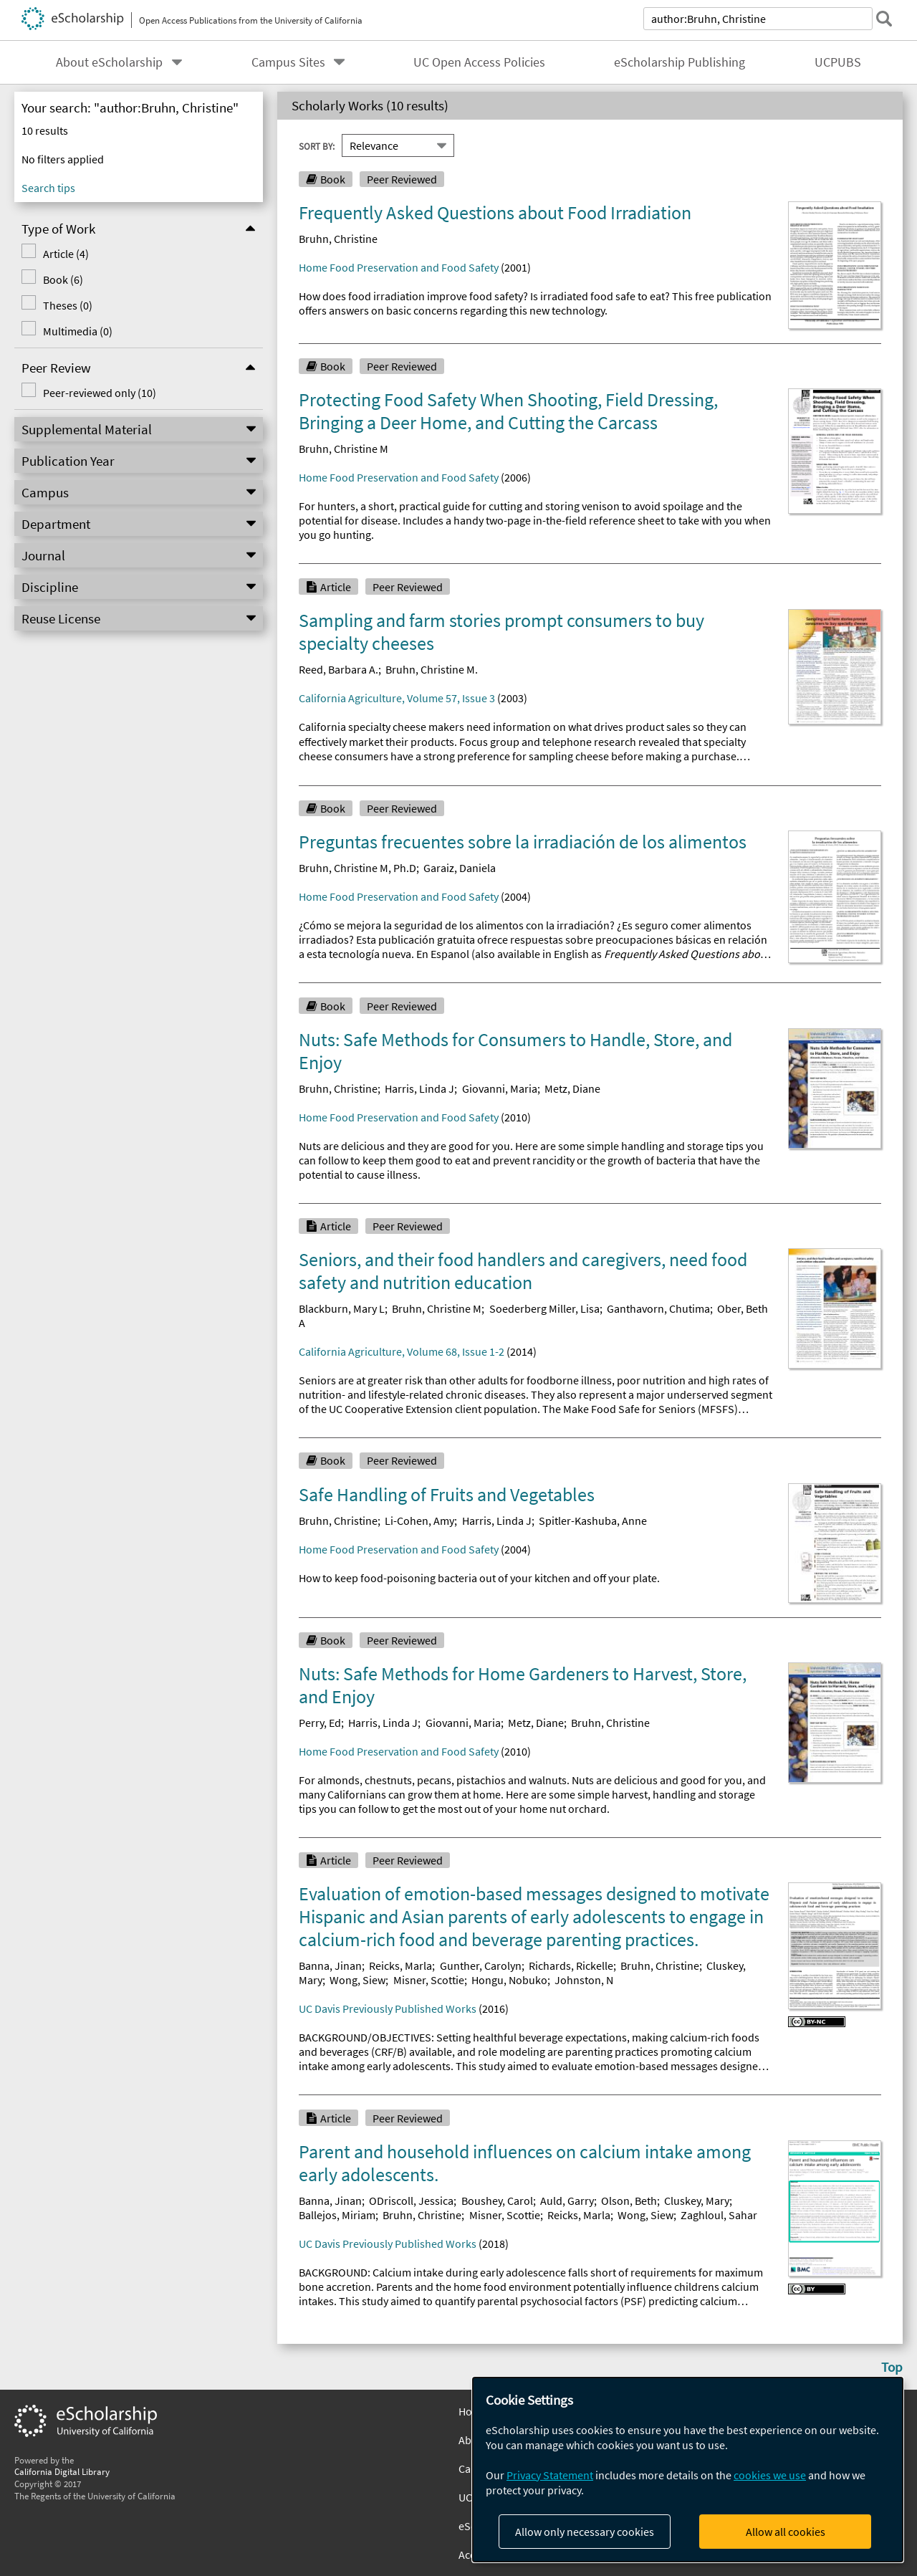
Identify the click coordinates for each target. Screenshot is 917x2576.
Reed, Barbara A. (338, 669)
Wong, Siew (357, 1980)
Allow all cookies (785, 2531)
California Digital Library (62, 2471)
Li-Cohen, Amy (419, 1520)
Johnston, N (583, 1980)
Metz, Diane (572, 1088)
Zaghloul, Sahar (719, 2215)
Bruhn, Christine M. (431, 669)
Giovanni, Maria (499, 1088)
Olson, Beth (629, 2200)
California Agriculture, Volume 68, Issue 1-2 (401, 1351)
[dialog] (688, 2470)
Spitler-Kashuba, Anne (593, 1520)
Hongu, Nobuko (509, 1980)
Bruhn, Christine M (343, 448)
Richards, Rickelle (571, 1965)
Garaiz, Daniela (459, 868)
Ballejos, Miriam (337, 2215)
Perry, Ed (320, 1722)
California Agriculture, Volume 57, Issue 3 (397, 698)
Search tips (48, 188)
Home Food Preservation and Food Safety (399, 267)
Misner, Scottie (428, 1980)
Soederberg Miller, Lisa (544, 1308)
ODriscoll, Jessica (411, 2200)
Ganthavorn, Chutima (658, 1308)
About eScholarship (109, 62)
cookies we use (770, 2475)
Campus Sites (288, 62)
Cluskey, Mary (696, 2200)
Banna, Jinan (330, 1965)
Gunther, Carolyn (481, 1965)
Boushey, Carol (497, 2200)
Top (892, 2366)
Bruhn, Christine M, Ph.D (357, 868)
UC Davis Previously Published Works (387, 2008)
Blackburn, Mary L (342, 1308)
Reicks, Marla (400, 1965)
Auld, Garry (567, 2200)
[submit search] (884, 18)
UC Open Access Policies (479, 62)
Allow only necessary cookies (584, 2531)
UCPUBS (838, 62)
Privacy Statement (549, 2475)
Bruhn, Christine (338, 238)
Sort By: (317, 145)
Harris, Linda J (419, 1088)
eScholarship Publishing (679, 62)
